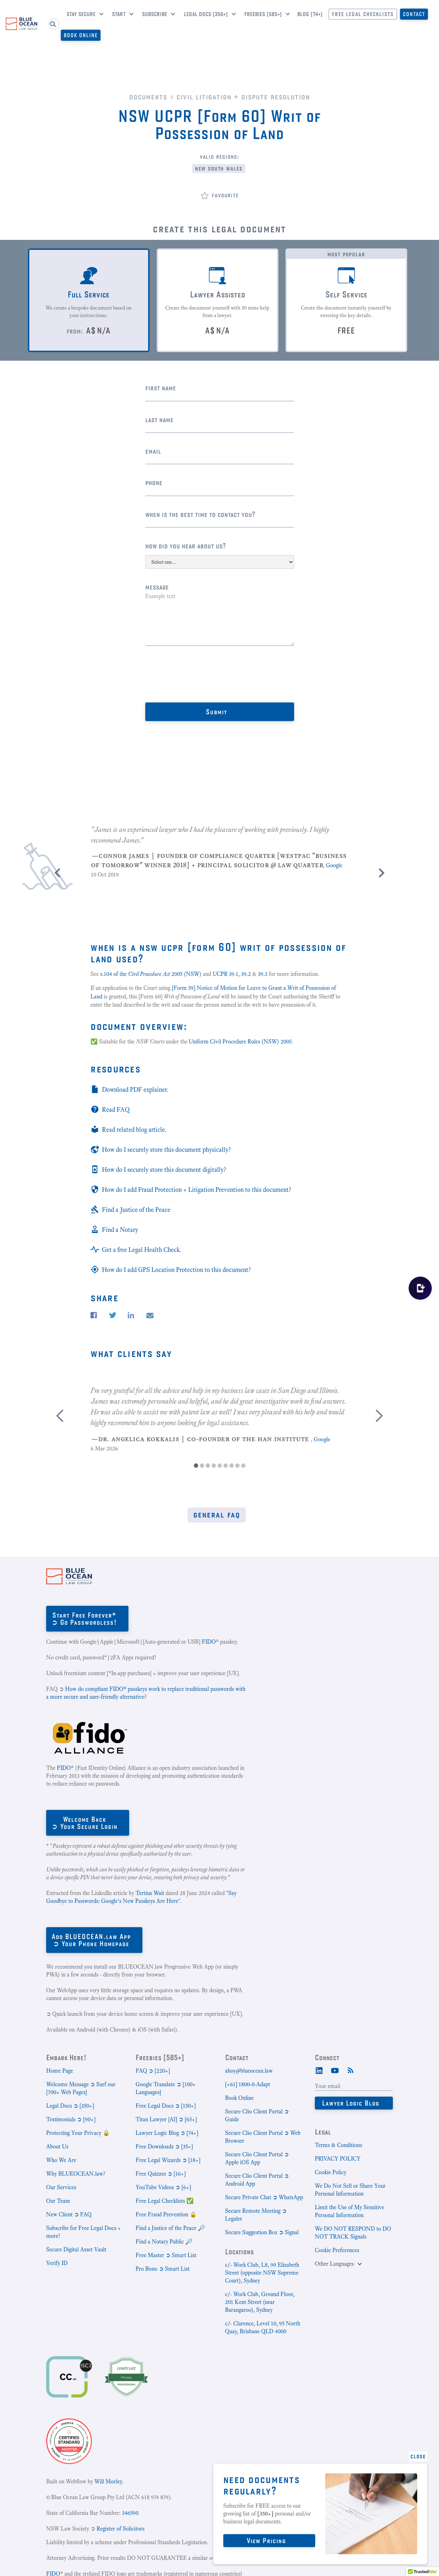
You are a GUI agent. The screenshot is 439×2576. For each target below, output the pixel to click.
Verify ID (57, 2263)
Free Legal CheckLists (363, 14)
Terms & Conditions (338, 2145)
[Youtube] (335, 2070)
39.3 (262, 974)
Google (334, 865)
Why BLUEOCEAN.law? (75, 2173)
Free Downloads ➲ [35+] (164, 2146)
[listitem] (219, 845)
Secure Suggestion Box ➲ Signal (262, 2232)
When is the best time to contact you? (200, 514)
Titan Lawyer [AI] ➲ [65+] (166, 2119)
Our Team (58, 2200)
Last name (159, 419)
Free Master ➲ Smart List (166, 2255)
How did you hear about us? (185, 545)
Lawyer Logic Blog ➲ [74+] (167, 2133)
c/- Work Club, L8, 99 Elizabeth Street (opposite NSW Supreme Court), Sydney (262, 2272)
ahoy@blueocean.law (249, 2070)
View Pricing (266, 2540)
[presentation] (199, 674)
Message (157, 587)
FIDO (209, 1641)
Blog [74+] (310, 14)
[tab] (89, 300)
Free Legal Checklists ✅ (165, 2200)
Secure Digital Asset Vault (76, 2249)
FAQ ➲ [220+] (153, 2070)
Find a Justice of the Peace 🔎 (170, 2228)
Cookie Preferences (337, 2250)
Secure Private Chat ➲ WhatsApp (264, 2197)
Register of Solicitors (121, 2528)
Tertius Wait (150, 1893)
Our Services (61, 2187)
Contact (414, 14)
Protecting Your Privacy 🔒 (78, 2133)
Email (153, 451)
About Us (57, 2146)
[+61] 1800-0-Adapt (247, 2084)
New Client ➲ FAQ (69, 2214)
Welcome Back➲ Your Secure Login (85, 1822)
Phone (153, 482)
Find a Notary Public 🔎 (164, 2241)
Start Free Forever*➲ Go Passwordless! (84, 1618)
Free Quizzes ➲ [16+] (161, 2173)
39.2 (246, 974)
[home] (21, 24)
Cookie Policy (330, 2172)
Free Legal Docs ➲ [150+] (166, 2105)
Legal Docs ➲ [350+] (70, 2105)
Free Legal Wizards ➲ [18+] (168, 2160)
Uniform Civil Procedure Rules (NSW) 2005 (240, 1041)
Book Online (81, 35)
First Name (160, 387)
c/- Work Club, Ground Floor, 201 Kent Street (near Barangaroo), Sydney (259, 2302)
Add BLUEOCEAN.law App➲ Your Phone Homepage (91, 1940)
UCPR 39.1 (225, 974)
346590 (130, 2513)
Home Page (59, 2070)
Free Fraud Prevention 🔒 (166, 2214)
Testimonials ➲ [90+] (71, 2119)
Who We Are (61, 2160)
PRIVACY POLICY (338, 2158)
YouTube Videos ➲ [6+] (163, 2187)
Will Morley (108, 2481)
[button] (82, 15)
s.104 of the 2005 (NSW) (150, 974)
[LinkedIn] (319, 2070)
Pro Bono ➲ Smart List (163, 2268)
